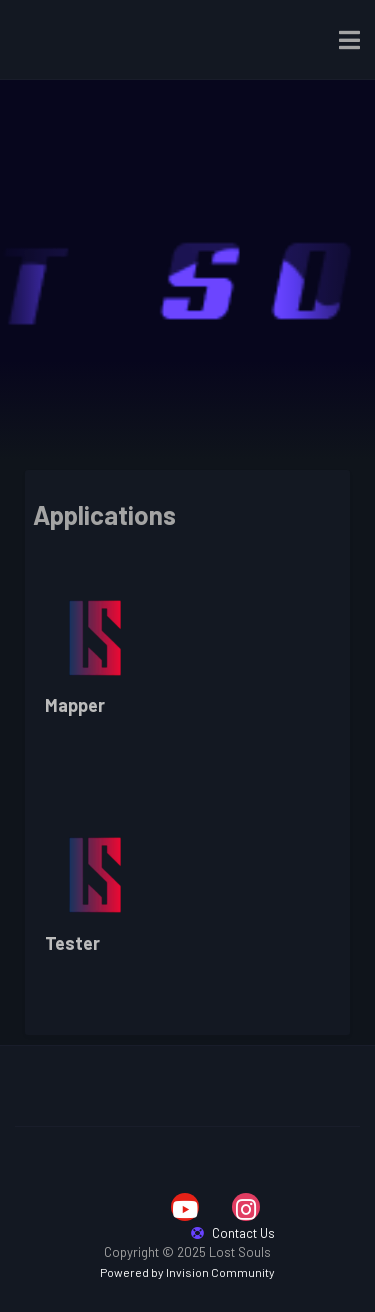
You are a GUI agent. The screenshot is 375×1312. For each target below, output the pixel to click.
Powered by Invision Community (187, 1272)
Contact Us (233, 1233)
